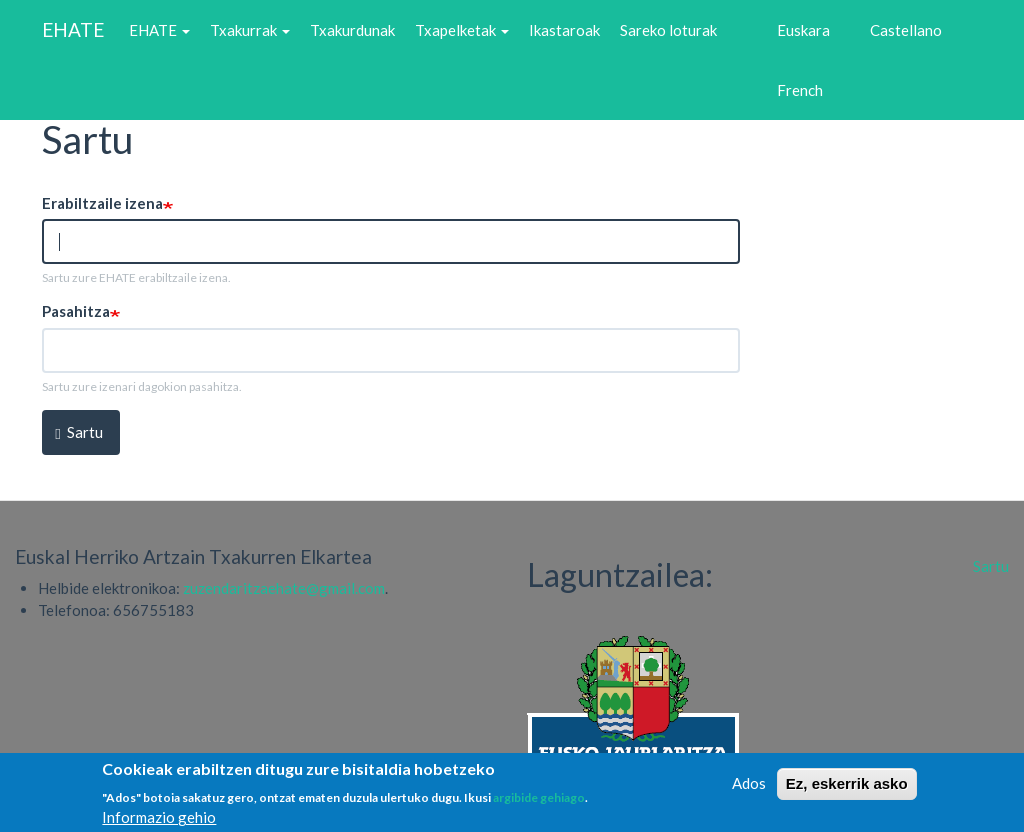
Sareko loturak (668, 30)
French (800, 90)
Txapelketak (462, 30)
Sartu (79, 432)
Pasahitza (76, 311)
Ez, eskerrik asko (847, 789)
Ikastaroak (564, 30)
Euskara (803, 30)
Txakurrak (250, 30)
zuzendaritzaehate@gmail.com (284, 588)
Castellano (906, 30)
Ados (749, 789)
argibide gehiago (539, 803)
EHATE (73, 29)
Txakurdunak (352, 30)
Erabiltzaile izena (102, 203)
